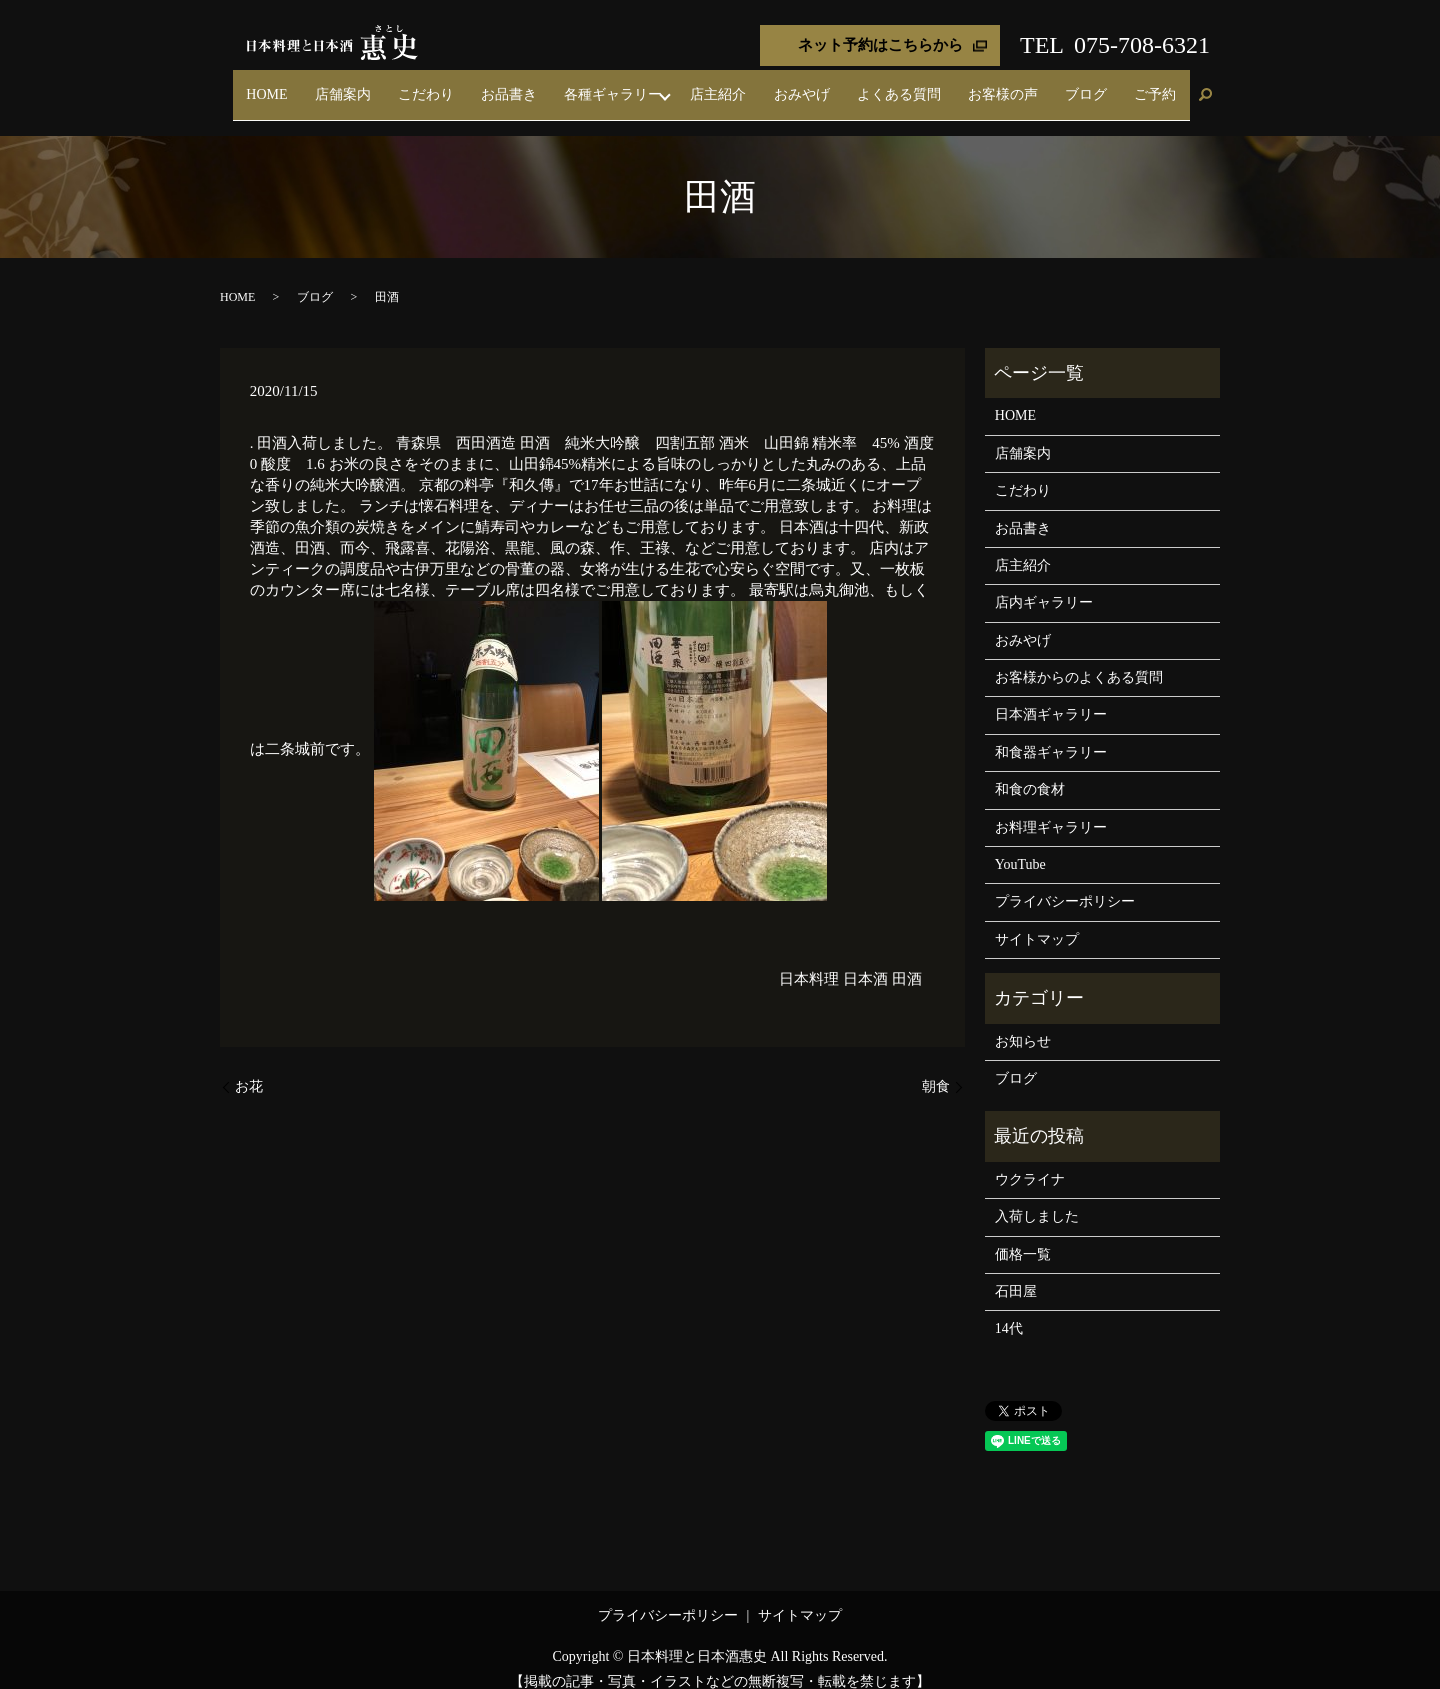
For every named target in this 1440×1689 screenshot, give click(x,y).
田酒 (907, 960)
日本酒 (865, 960)
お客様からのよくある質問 (1079, 658)
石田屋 (1016, 1272)
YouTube (1020, 845)
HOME (448, 84)
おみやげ (886, 84)
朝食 (936, 1067)
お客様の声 (1050, 84)
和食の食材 (1030, 770)
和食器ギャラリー (1051, 733)
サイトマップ (1037, 920)
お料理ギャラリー (1051, 807)
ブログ (1114, 84)
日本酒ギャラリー (1051, 695)
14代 (1009, 1309)
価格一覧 (1023, 1234)
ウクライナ (1030, 1160)
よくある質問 (965, 84)
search (1205, 86)
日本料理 (809, 960)
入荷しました (1037, 1197)
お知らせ (1023, 1021)
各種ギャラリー (720, 84)
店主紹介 (822, 84)
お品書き (634, 84)
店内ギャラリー (1044, 583)
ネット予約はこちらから (880, 45)
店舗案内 (506, 84)
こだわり (570, 84)
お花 (249, 1067)
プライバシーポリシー (1065, 882)
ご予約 (1165, 84)
